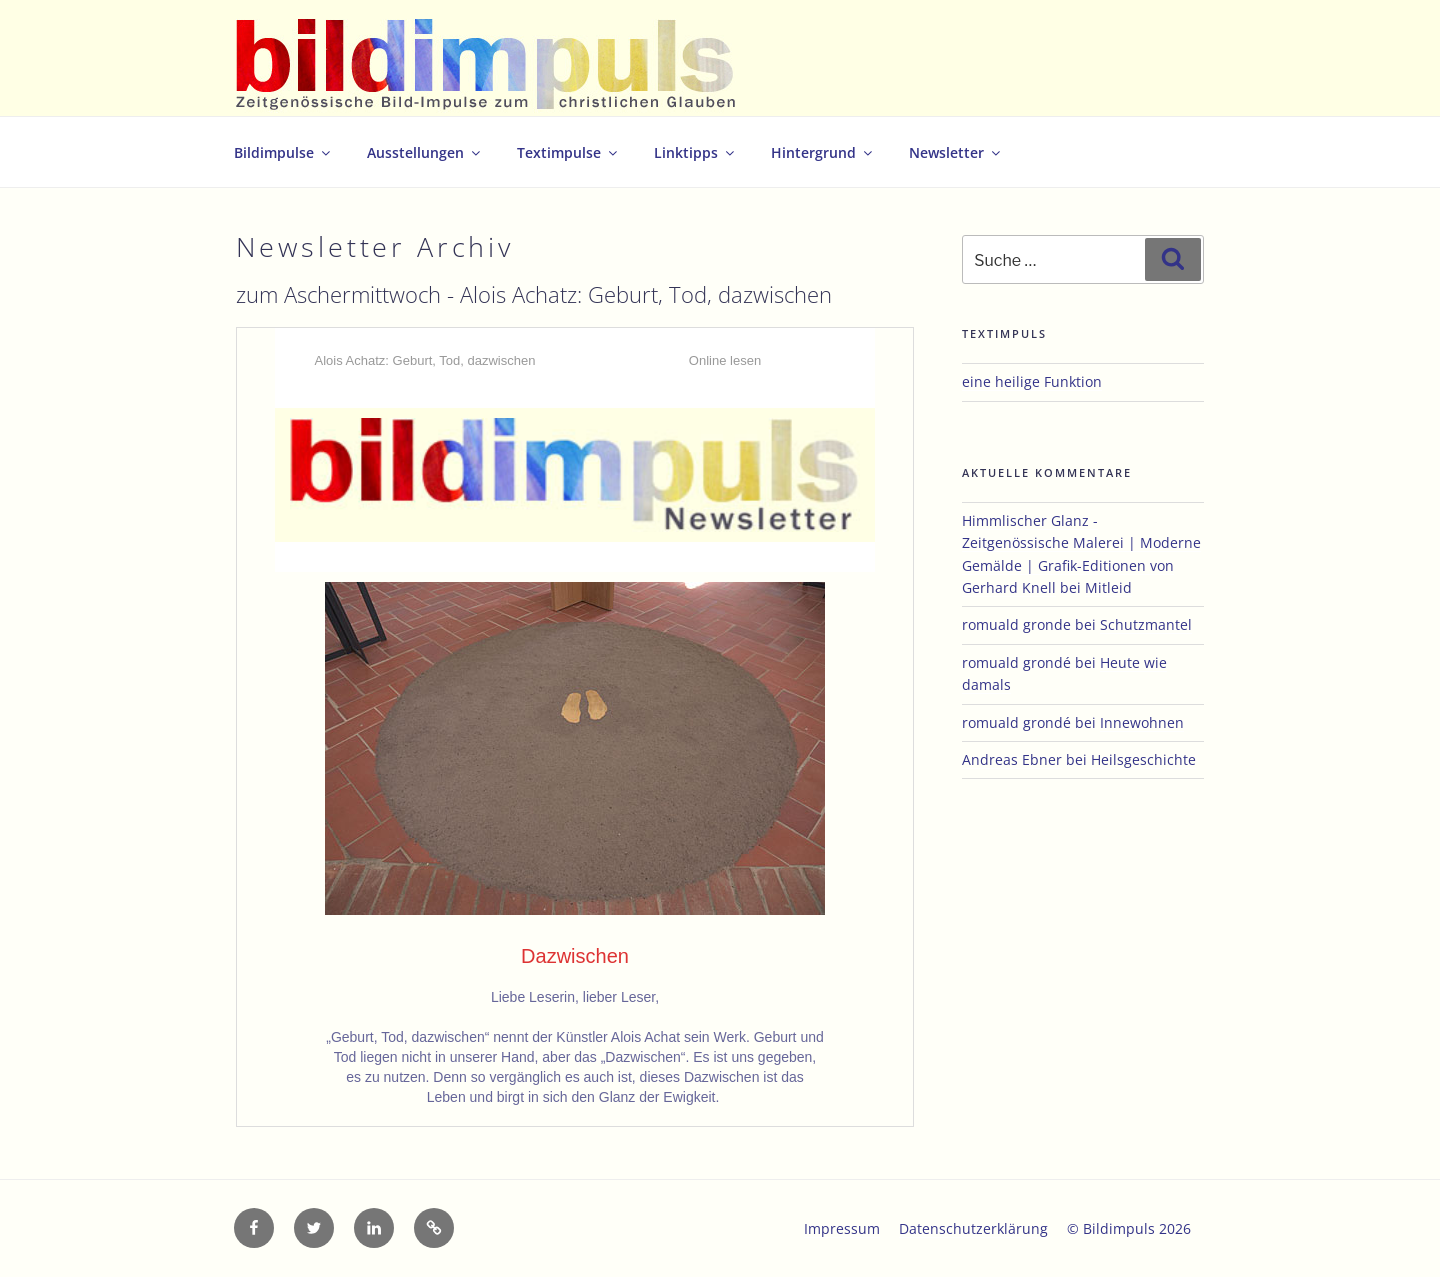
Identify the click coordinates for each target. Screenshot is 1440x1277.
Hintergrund (823, 152)
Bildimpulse (283, 152)
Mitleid (1108, 587)
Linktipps (695, 152)
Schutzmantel (1146, 624)
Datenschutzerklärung (973, 1228)
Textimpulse (568, 152)
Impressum (842, 1228)
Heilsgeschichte (1143, 759)
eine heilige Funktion (1032, 381)
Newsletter (956, 152)
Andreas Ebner (1012, 759)
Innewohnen (1142, 722)
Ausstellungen (425, 152)
